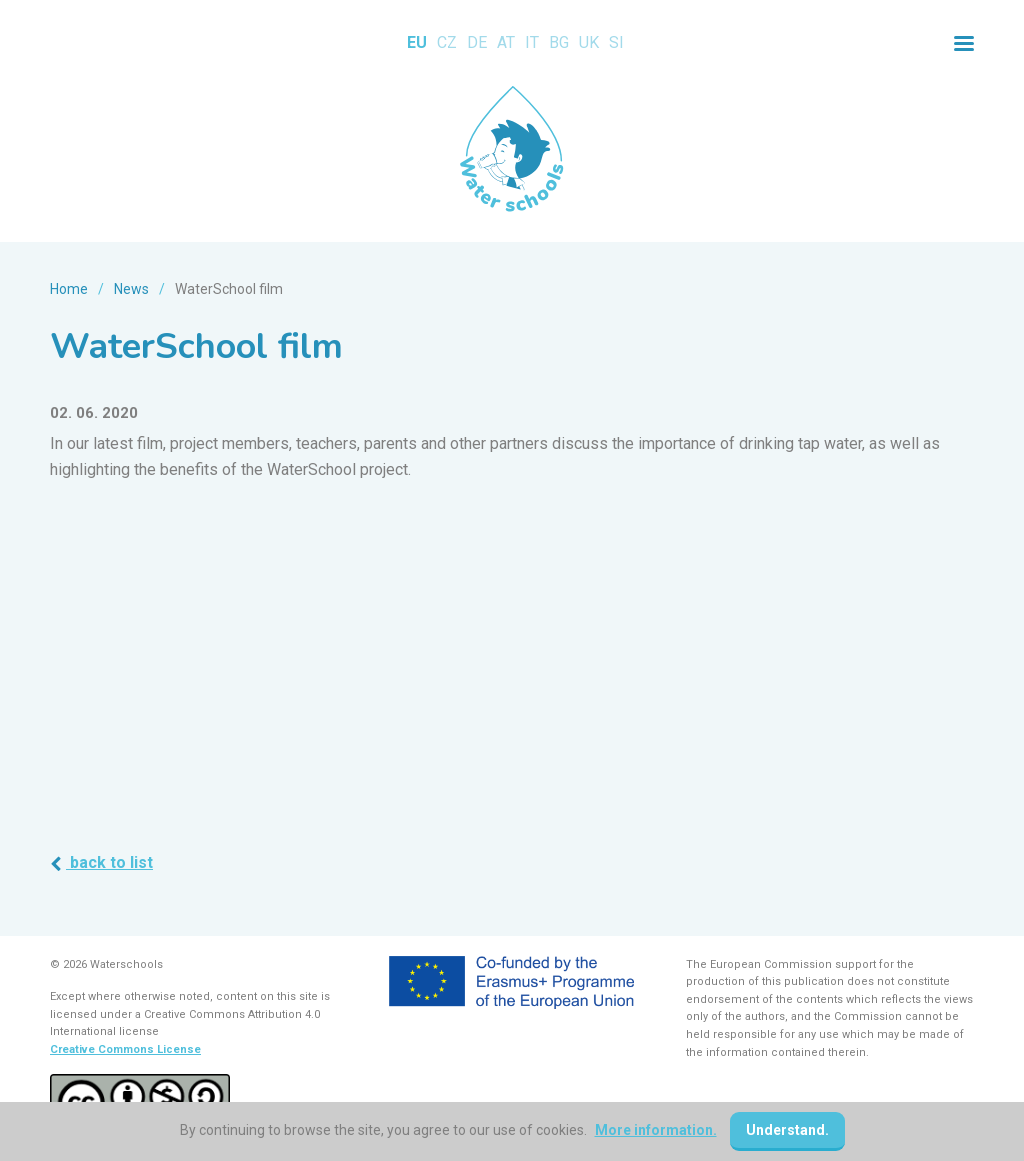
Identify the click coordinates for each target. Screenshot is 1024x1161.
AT (506, 42)
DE (477, 42)
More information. (656, 1130)
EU (417, 42)
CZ (447, 42)
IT (532, 42)
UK (589, 42)
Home (69, 289)
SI (616, 42)
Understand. (787, 1130)
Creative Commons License (125, 1049)
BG (559, 42)
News (131, 289)
